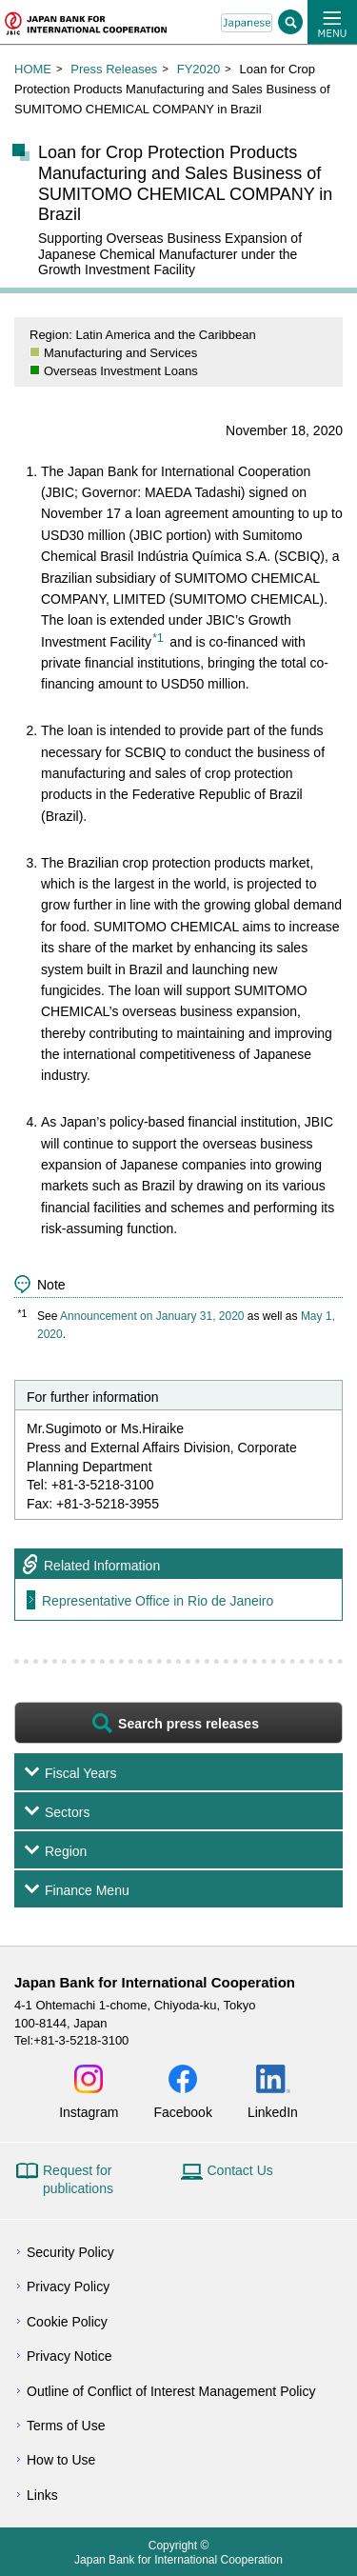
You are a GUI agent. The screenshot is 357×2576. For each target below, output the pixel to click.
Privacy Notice (69, 2356)
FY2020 (199, 69)
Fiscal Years (80, 1773)
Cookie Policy (67, 2321)
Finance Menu (87, 1890)
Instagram (88, 2112)
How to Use (61, 2459)
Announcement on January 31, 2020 (152, 1316)
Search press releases (188, 1723)
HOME (32, 69)
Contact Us (240, 2170)
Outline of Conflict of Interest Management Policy (171, 2391)
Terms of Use (66, 2425)
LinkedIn (273, 2112)
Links (42, 2495)
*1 (157, 638)
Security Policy (70, 2252)
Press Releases (113, 69)
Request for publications (78, 2180)
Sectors (67, 1812)
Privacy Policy (68, 2286)
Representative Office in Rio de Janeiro (157, 1600)
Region (66, 1851)
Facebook (182, 2112)
